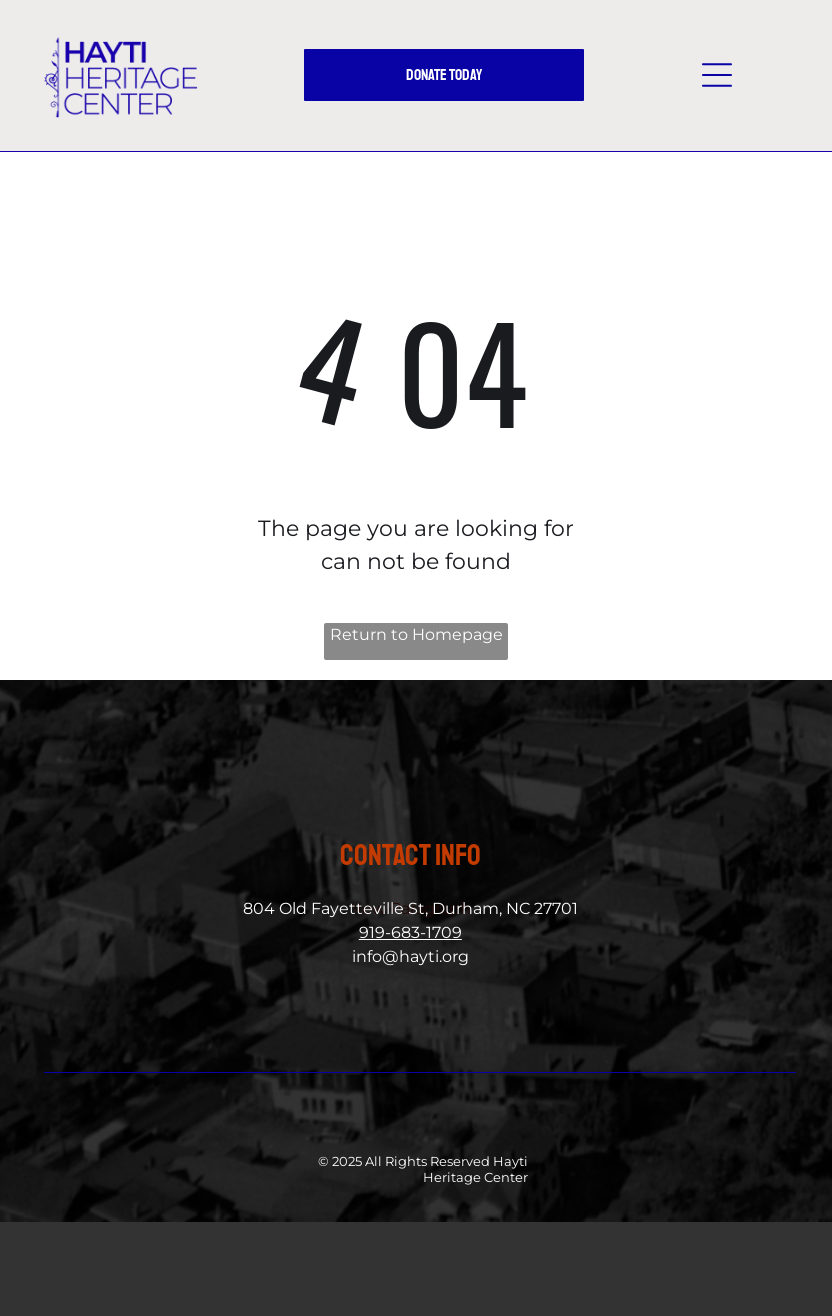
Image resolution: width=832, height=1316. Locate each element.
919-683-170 (405, 932)
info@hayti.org (410, 956)
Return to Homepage (416, 634)
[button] (717, 75)
